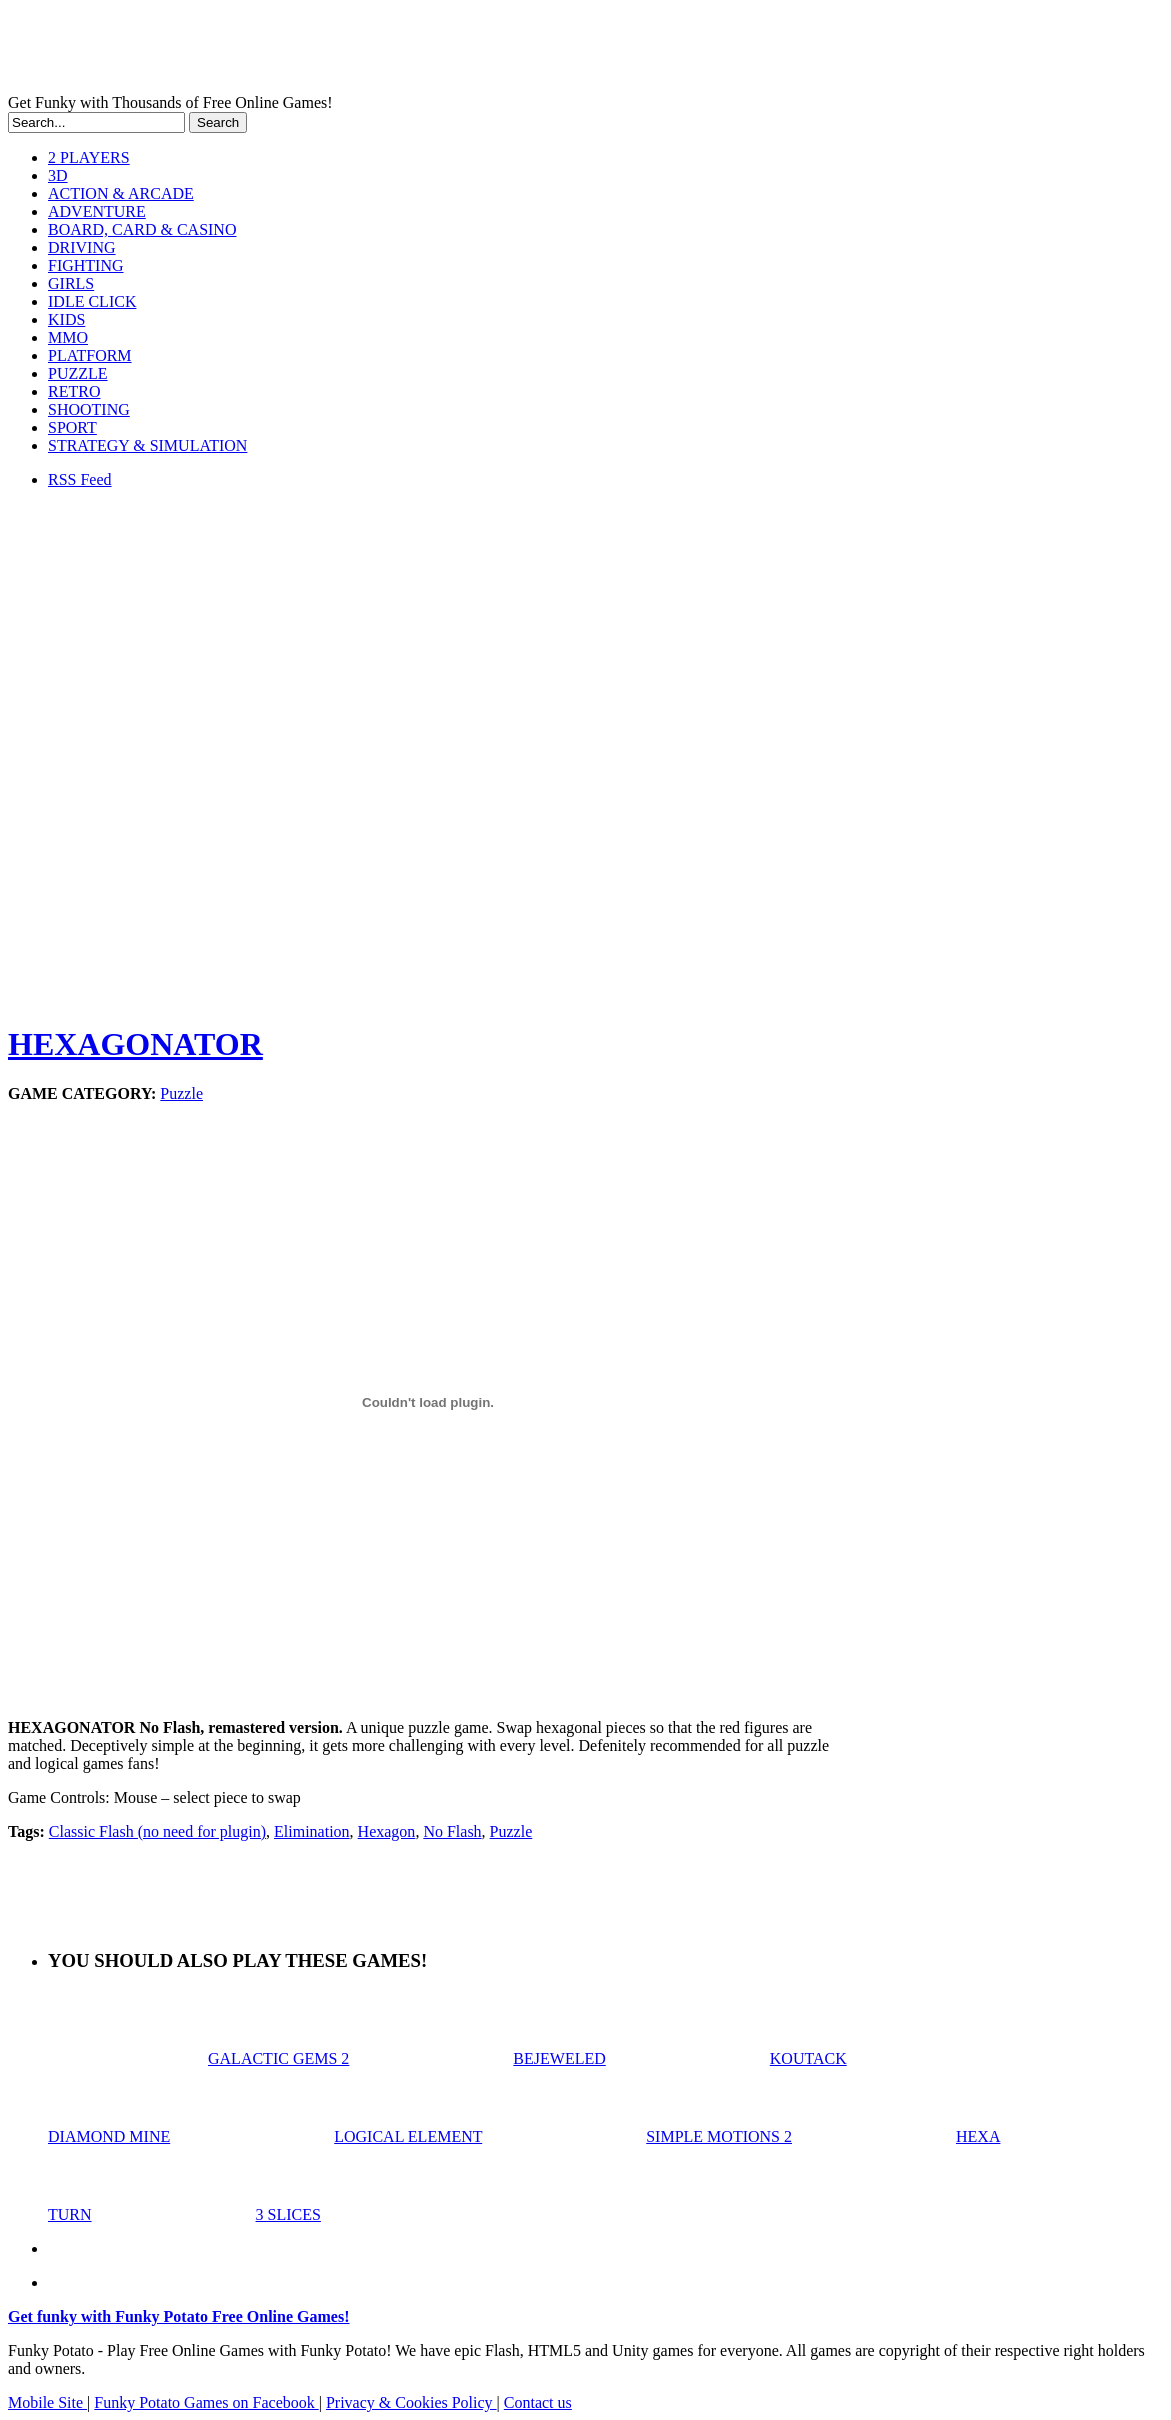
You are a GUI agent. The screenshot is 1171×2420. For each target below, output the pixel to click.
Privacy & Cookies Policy (411, 2402)
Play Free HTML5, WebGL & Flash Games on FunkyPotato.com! (348, 51)
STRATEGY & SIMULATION (147, 445)
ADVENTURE (97, 211)
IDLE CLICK (92, 301)
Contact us (538, 2402)
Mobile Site (47, 2402)
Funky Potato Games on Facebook (206, 2402)
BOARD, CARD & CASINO (142, 229)
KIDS (66, 319)
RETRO (74, 391)
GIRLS (71, 283)
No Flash (452, 1831)
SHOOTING (89, 409)
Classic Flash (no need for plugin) (157, 1831)
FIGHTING (86, 265)
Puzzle (181, 1093)
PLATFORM (90, 355)
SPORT (72, 427)
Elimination (312, 1831)
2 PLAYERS (89, 157)
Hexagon (387, 1831)
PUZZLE (78, 373)
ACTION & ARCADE (121, 193)
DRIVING (82, 247)
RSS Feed (80, 479)
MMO (68, 337)
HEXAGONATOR (135, 1044)
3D (58, 175)
